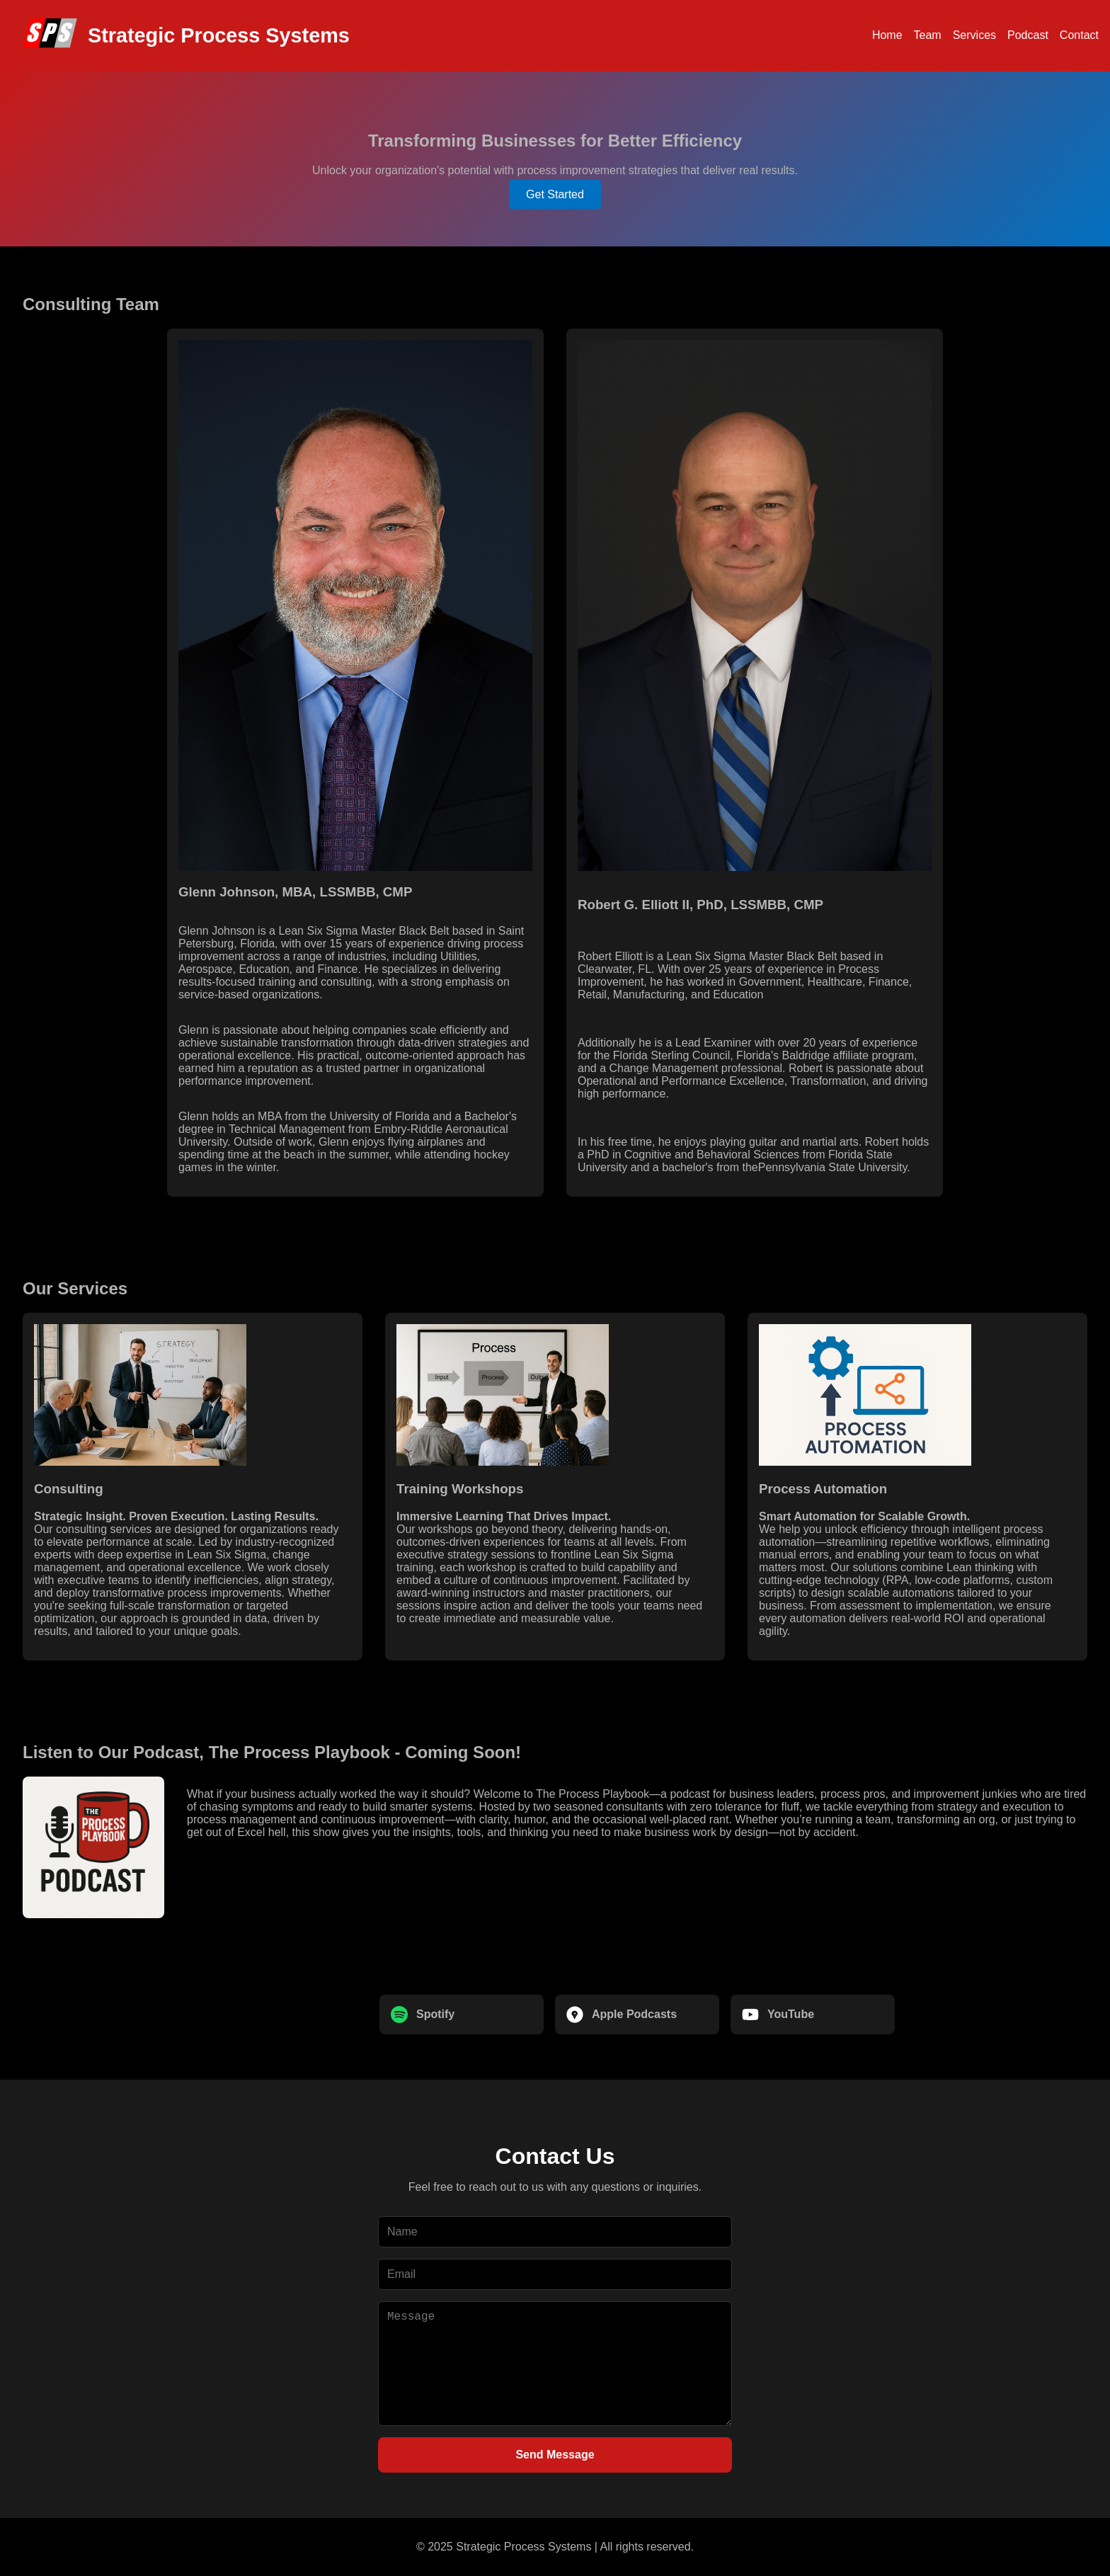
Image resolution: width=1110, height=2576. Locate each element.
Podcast (1027, 35)
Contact (1079, 35)
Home (887, 35)
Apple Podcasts (621, 2014)
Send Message (554, 2455)
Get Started (555, 194)
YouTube (778, 2014)
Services (974, 35)
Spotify (422, 2014)
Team (928, 35)
